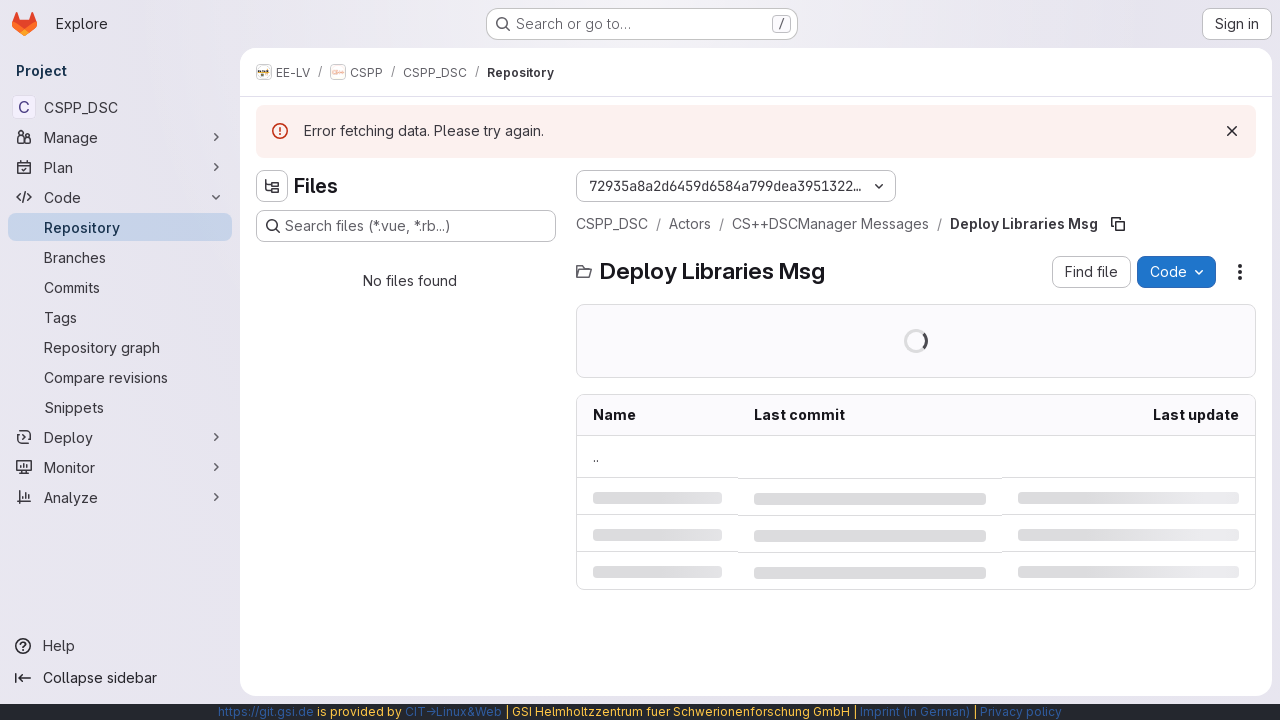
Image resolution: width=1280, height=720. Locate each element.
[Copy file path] (1118, 224)
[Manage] (120, 137)
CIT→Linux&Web (453, 711)
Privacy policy (1021, 711)
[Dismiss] (1232, 131)
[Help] (120, 646)
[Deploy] (120, 437)
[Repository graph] (120, 347)
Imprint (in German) (915, 711)
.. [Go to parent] (596, 456)
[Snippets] (120, 407)
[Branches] (120, 257)
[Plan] (120, 167)
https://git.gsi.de (266, 711)
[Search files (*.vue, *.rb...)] (406, 226)
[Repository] (120, 227)
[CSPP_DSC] (120, 107)
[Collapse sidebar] (120, 678)
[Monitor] (120, 467)
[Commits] (120, 287)
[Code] (120, 197)
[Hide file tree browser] (272, 186)
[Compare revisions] (120, 377)
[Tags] (120, 317)
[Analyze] (120, 497)
